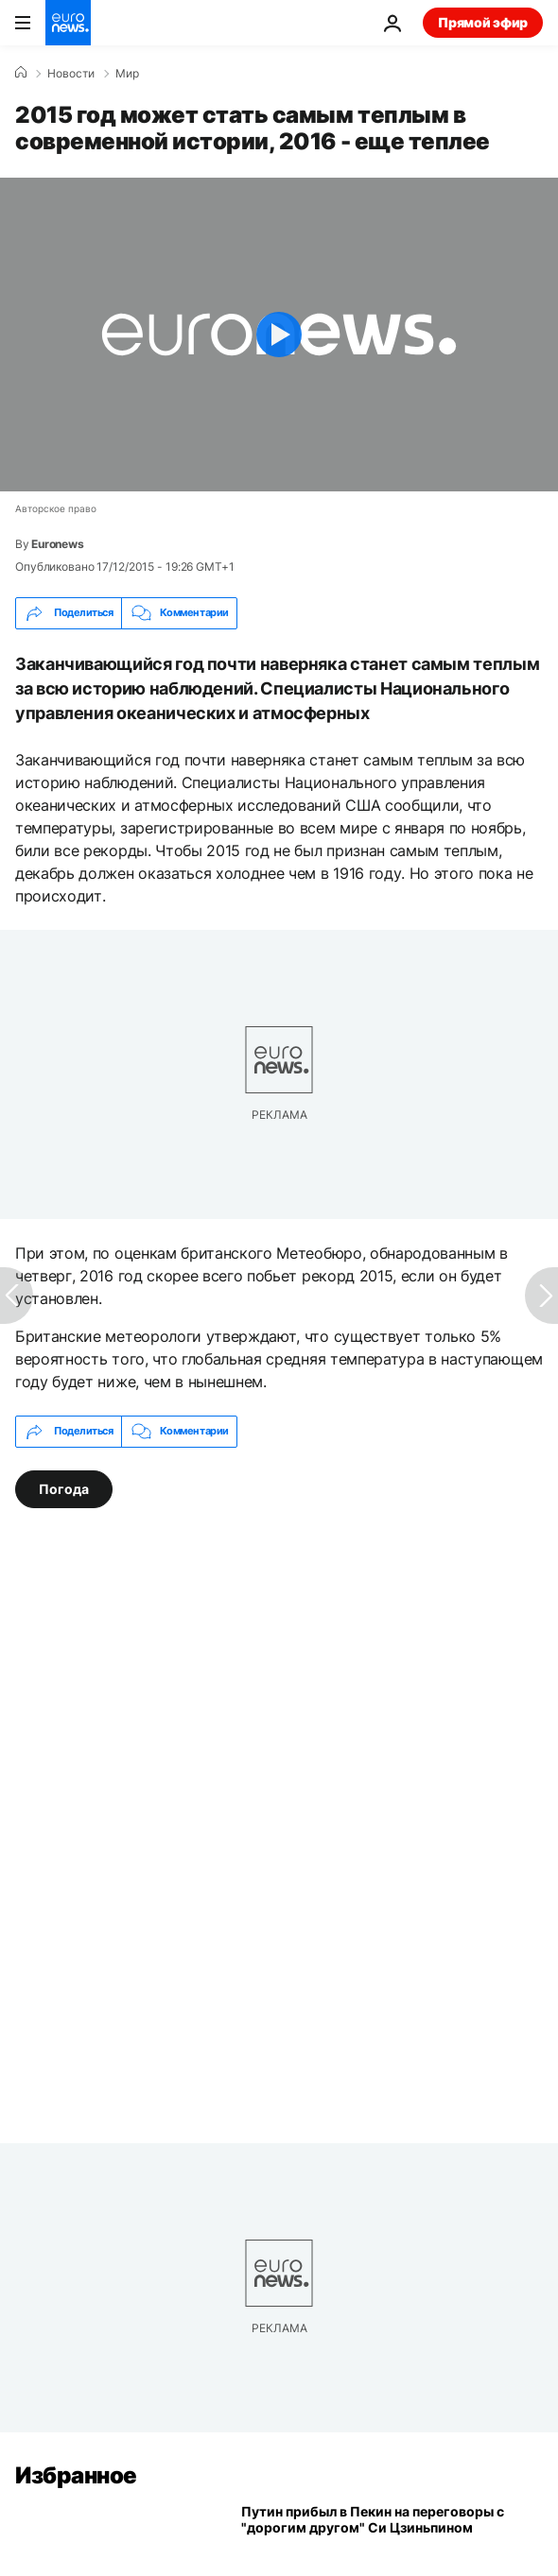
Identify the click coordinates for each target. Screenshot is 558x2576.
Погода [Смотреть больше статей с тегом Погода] (64, 1488)
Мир (127, 73)
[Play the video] (279, 334)
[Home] (20, 72)
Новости (71, 73)
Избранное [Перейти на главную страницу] (76, 2475)
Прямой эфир (483, 22)
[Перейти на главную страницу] (68, 22)
